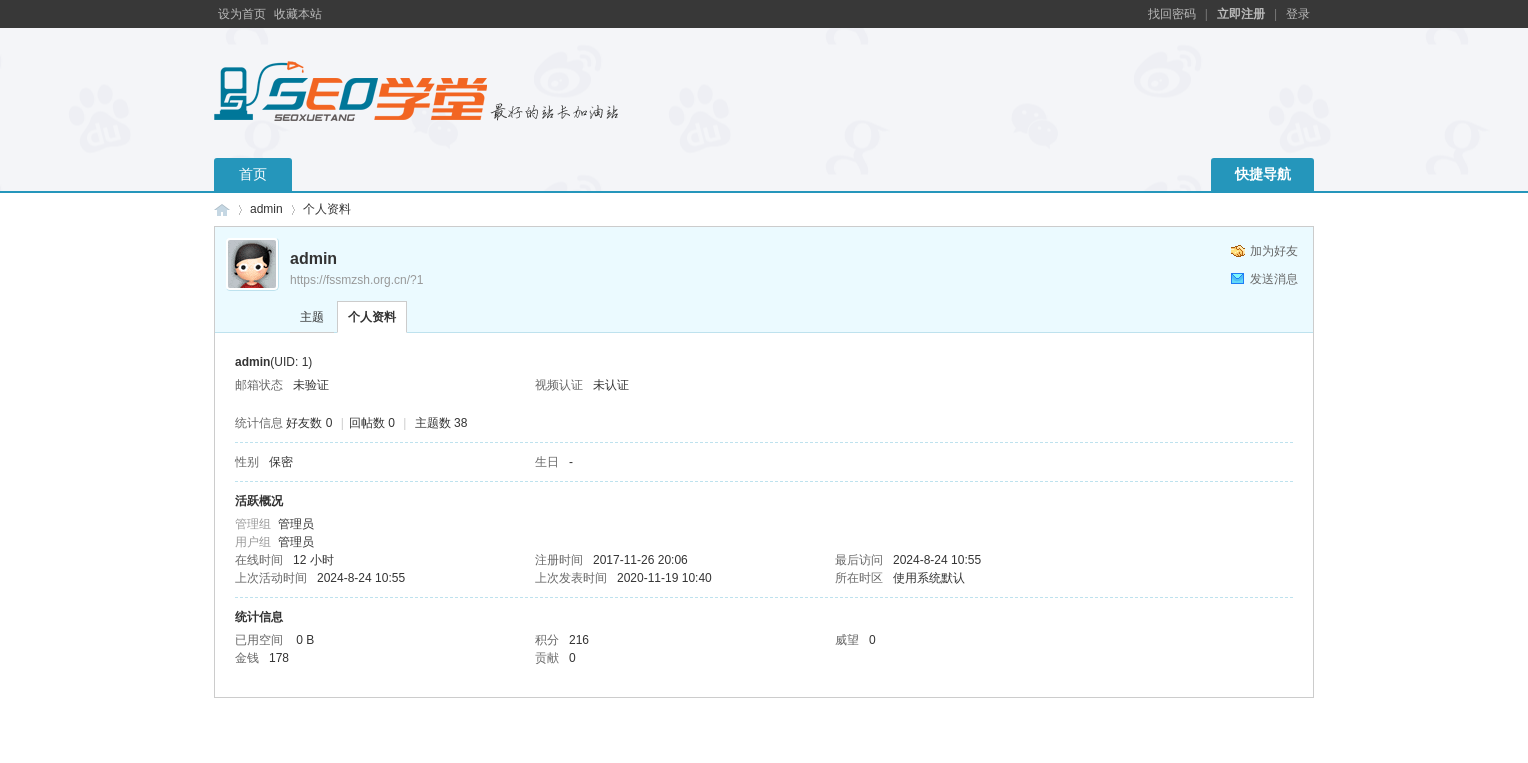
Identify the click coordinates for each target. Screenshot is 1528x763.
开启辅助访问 (1139, 14)
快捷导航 (1263, 174)
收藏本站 (298, 14)
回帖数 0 (372, 423)
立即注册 (1241, 14)
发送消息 (1274, 279)
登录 (1298, 14)
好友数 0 (309, 423)
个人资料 (372, 317)
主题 (312, 317)
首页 (253, 174)
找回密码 (1172, 14)
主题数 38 (441, 423)
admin (266, 209)
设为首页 (242, 14)
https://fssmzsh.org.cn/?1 (356, 280)
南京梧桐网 (222, 209)
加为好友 (1274, 251)
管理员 (296, 524)
